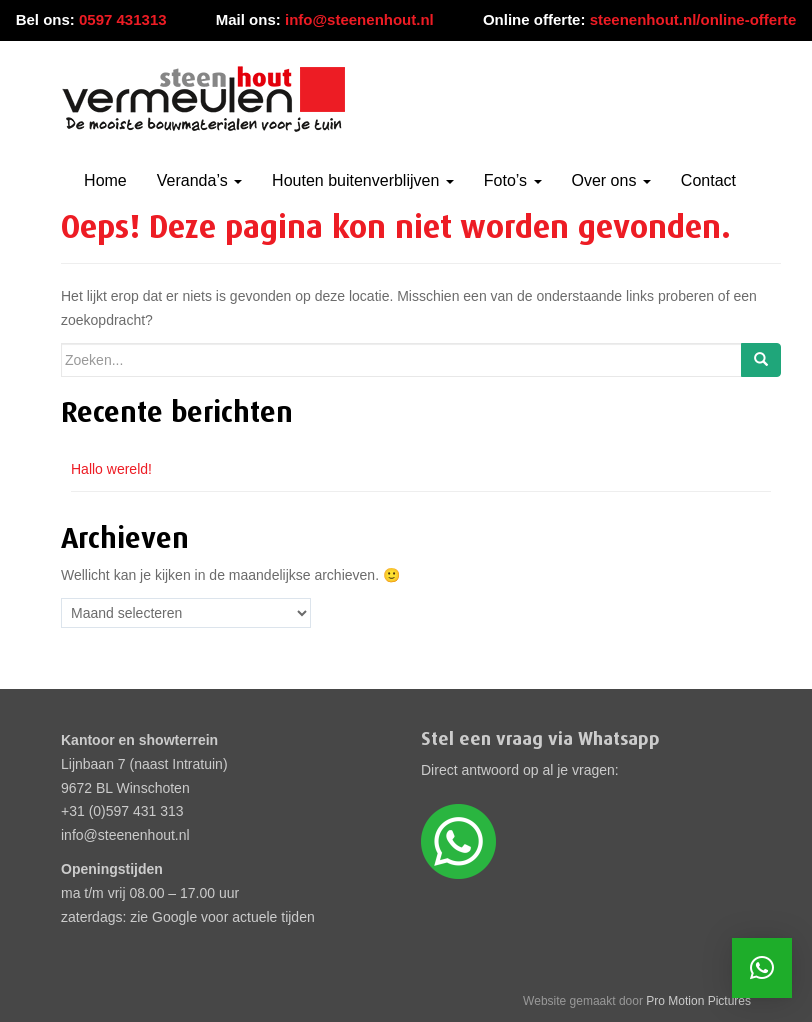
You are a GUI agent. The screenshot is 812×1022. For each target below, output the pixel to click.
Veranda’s (199, 180)
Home (105, 180)
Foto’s (513, 180)
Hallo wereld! (111, 469)
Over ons (611, 180)
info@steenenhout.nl (359, 19)
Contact (708, 180)
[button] (762, 968)
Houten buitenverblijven (363, 180)
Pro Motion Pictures (698, 1001)
